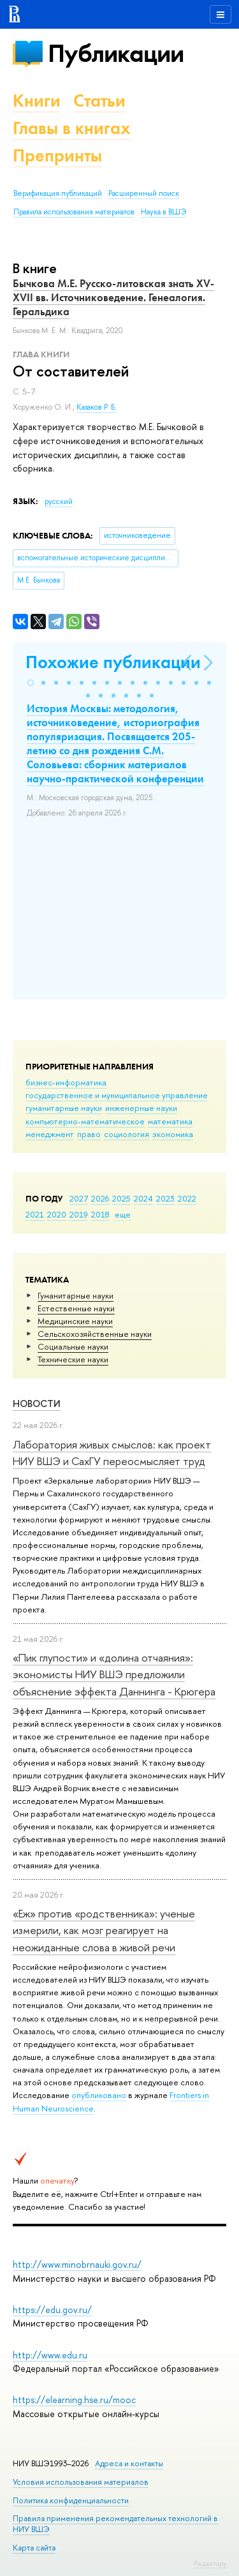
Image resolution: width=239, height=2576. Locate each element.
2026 (100, 1198)
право (89, 1134)
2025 (121, 1198)
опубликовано (98, 2095)
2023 (165, 1198)
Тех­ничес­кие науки (73, 1359)
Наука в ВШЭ (163, 212)
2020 (56, 1214)
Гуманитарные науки (75, 1295)
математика (170, 1121)
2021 (34, 1214)
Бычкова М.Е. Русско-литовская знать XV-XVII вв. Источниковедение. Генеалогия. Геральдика (113, 297)
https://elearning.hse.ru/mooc (74, 2400)
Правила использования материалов (73, 212)
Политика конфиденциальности (71, 2500)
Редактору (210, 2563)
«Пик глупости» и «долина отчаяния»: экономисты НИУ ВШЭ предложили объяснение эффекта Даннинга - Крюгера (114, 1674)
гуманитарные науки (63, 1107)
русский (59, 501)
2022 (187, 1198)
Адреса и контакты (129, 2463)
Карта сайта (34, 2547)
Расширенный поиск (143, 193)
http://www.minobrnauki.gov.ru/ (77, 2264)
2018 (100, 1214)
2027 (78, 1198)
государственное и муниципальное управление (116, 1095)
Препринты (57, 155)
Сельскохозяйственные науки (95, 1333)
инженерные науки (141, 1107)
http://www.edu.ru (50, 2355)
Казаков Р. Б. (96, 407)
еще (123, 1214)
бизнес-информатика (65, 1082)
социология (126, 1134)
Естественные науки (76, 1308)
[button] (30, 682)
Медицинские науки (75, 1321)
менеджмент (49, 1134)
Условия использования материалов (80, 2481)
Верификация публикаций (57, 193)
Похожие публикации (113, 662)
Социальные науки (73, 1346)
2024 (143, 1198)
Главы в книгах (72, 128)
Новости (37, 1403)
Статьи (99, 100)
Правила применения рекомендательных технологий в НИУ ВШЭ (115, 2523)
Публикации (116, 53)
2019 (78, 1214)
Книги (37, 100)
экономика (172, 1134)
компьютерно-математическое (85, 1121)
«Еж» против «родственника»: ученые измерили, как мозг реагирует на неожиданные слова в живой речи (104, 1930)
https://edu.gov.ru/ (52, 2310)
